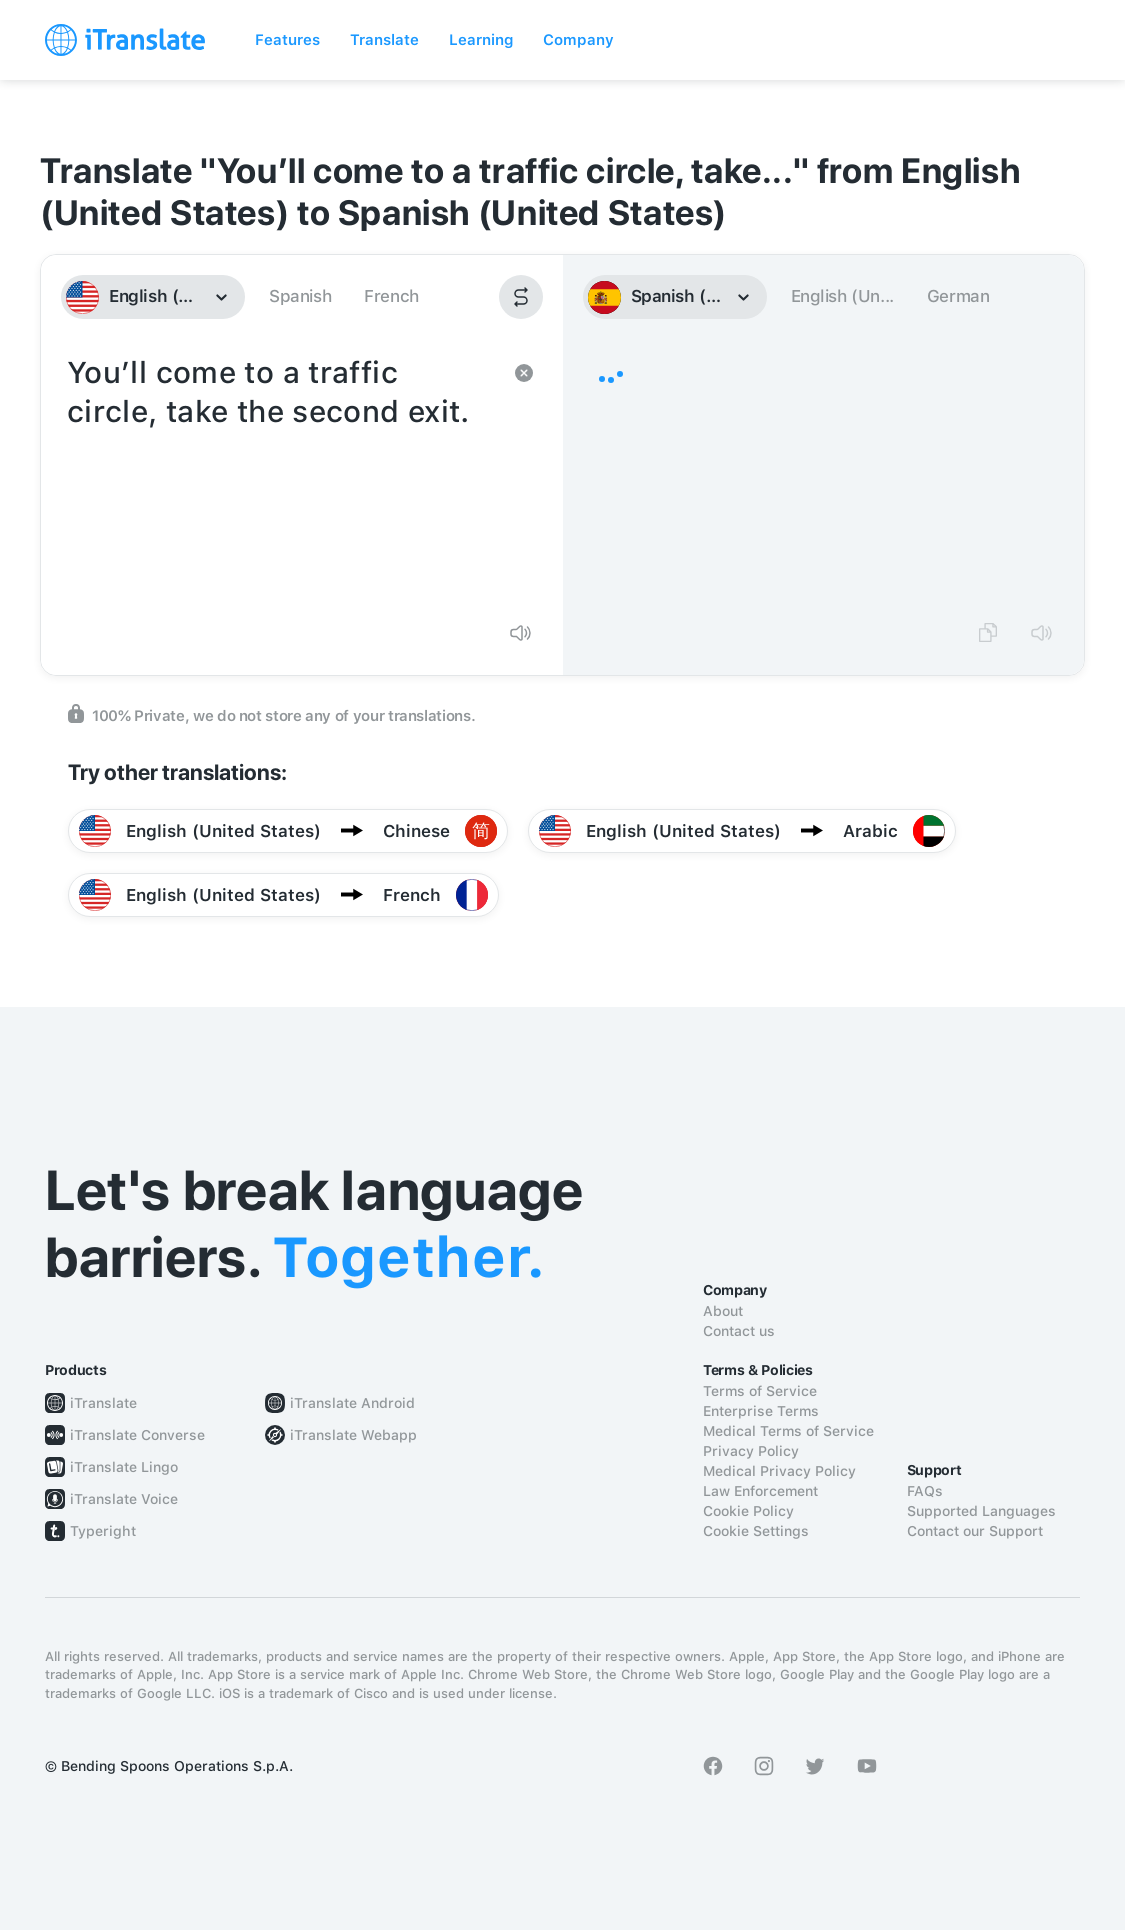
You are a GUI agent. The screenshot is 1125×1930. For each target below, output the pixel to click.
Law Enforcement (760, 1491)
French (391, 296)
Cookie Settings (756, 1531)
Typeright (103, 1531)
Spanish (300, 296)
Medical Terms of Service (788, 1431)
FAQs (925, 1491)
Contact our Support (975, 1531)
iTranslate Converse (137, 1435)
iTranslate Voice (124, 1499)
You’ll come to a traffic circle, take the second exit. (282, 478)
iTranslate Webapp (353, 1435)
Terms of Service (760, 1391)
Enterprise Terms (761, 1411)
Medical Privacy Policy (779, 1471)
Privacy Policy (751, 1451)
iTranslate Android (352, 1403)
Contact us (739, 1331)
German (958, 296)
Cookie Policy (748, 1511)
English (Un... (842, 296)
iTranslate (103, 1403)
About (723, 1311)
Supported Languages (981, 1511)
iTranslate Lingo (124, 1467)
